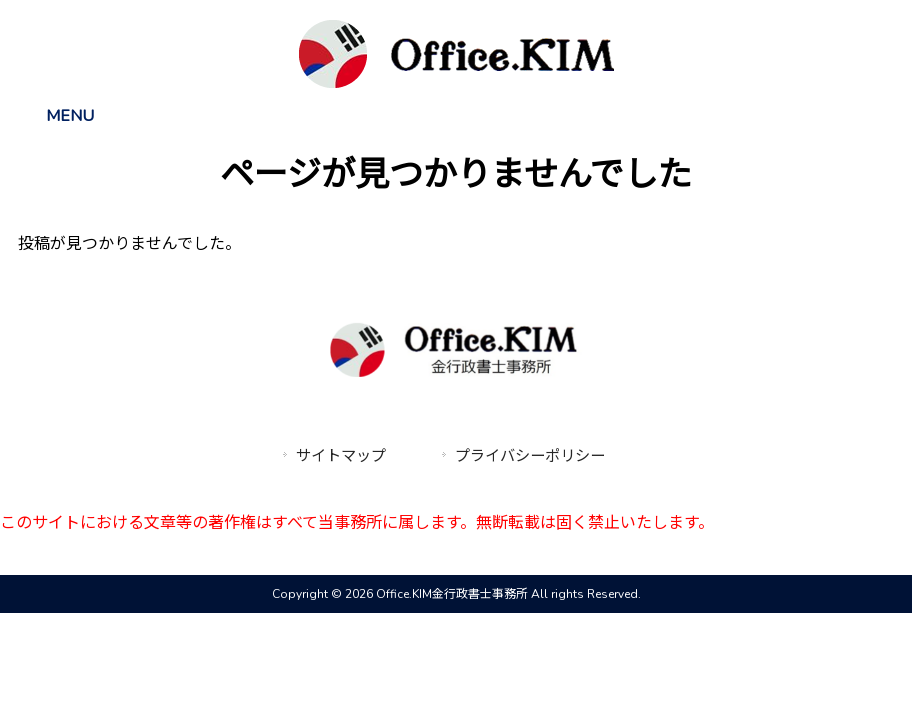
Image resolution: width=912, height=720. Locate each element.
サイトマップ (341, 456)
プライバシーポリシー (530, 456)
